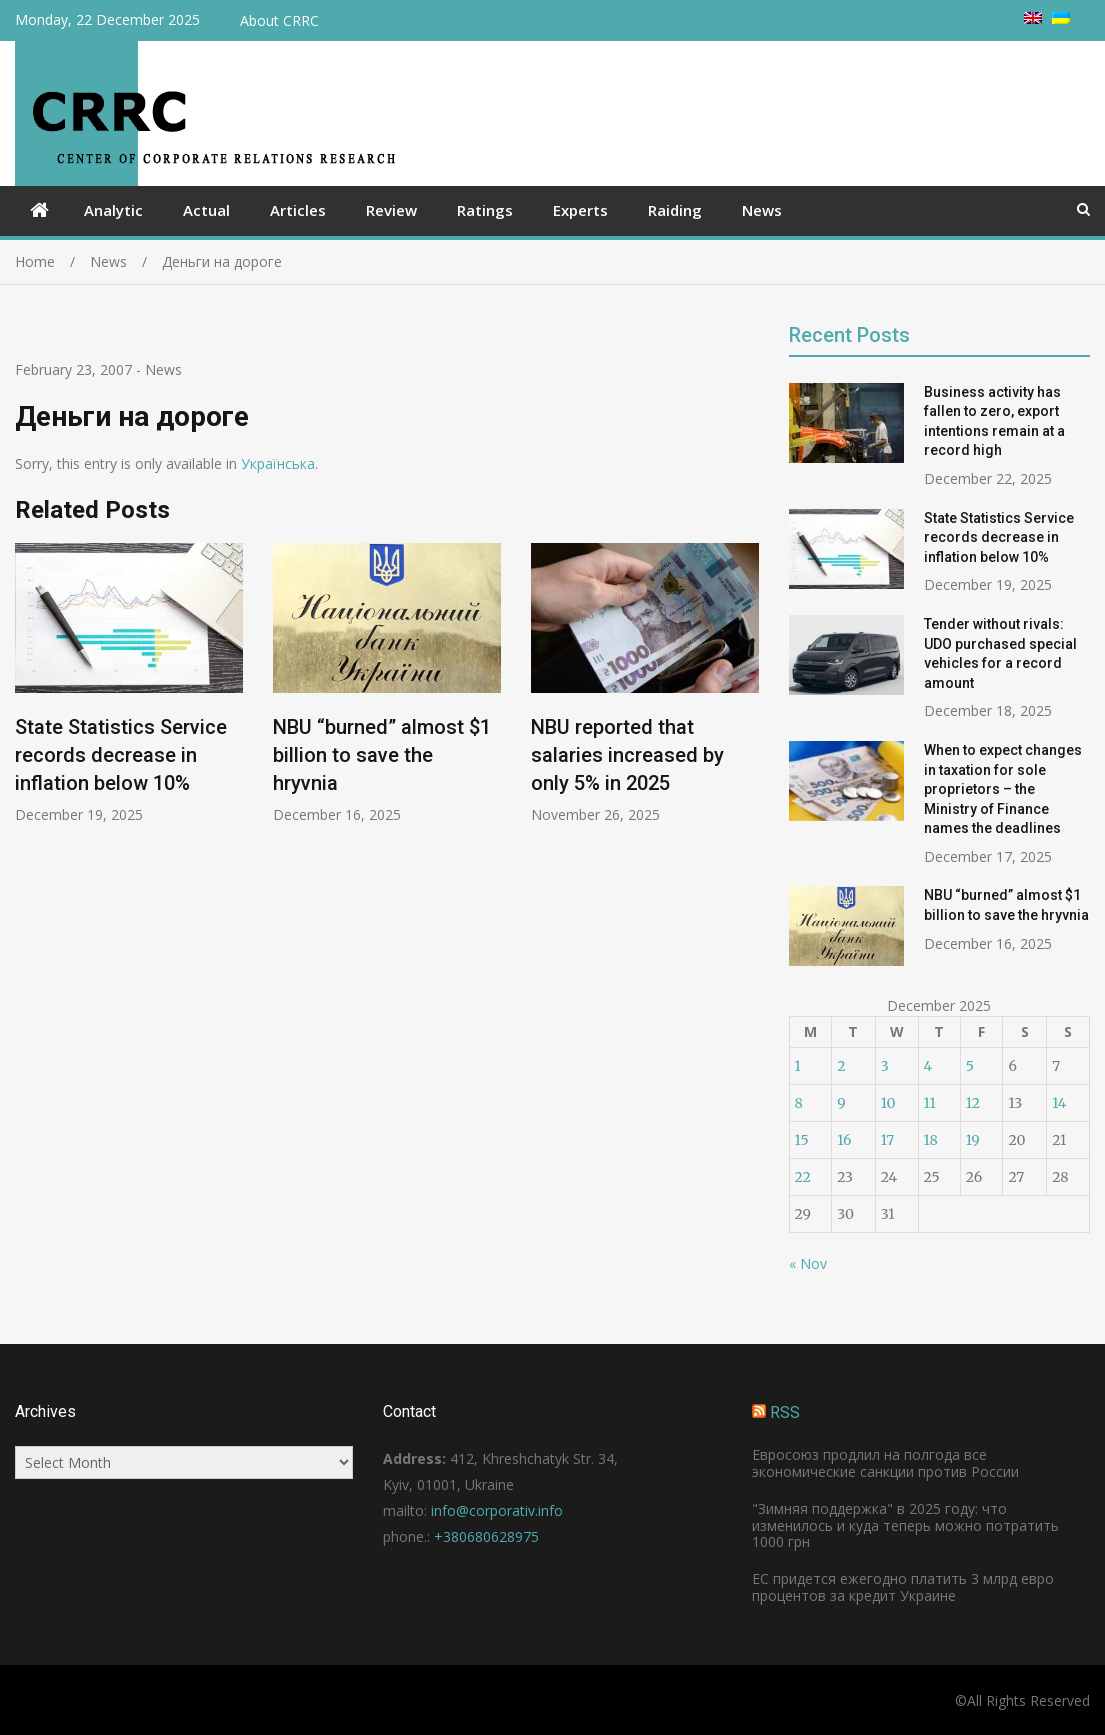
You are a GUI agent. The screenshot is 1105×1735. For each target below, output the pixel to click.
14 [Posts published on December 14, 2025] (1059, 1103)
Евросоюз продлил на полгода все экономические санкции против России (885, 1463)
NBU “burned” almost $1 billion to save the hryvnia (382, 755)
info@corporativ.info (497, 1510)
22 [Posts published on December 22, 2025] (803, 1177)
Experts (580, 210)
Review (391, 210)
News (762, 210)
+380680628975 (486, 1536)
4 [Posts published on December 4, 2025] (928, 1066)
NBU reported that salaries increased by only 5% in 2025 (627, 755)
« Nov (808, 1263)
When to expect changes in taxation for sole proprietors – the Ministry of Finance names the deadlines (1003, 789)
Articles (298, 210)
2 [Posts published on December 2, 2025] (841, 1066)
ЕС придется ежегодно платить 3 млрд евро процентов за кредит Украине (903, 1587)
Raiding (675, 210)
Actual (206, 210)
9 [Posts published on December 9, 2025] (841, 1103)
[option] (129, 684)
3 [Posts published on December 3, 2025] (885, 1066)
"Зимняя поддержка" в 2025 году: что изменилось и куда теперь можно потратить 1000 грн (905, 1525)
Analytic (113, 210)
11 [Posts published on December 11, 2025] (930, 1103)
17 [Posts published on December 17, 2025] (888, 1140)
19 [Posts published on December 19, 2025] (973, 1140)
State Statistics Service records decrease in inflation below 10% (121, 755)
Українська (278, 463)
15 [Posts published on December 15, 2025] (802, 1140)
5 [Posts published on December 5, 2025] (970, 1066)
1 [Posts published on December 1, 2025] (798, 1066)
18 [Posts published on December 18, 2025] (931, 1140)
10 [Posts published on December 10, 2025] (888, 1103)
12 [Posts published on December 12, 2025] (973, 1103)
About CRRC (279, 20)
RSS (785, 1412)
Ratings (485, 210)
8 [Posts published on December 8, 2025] (799, 1103)
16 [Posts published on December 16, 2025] (844, 1140)
